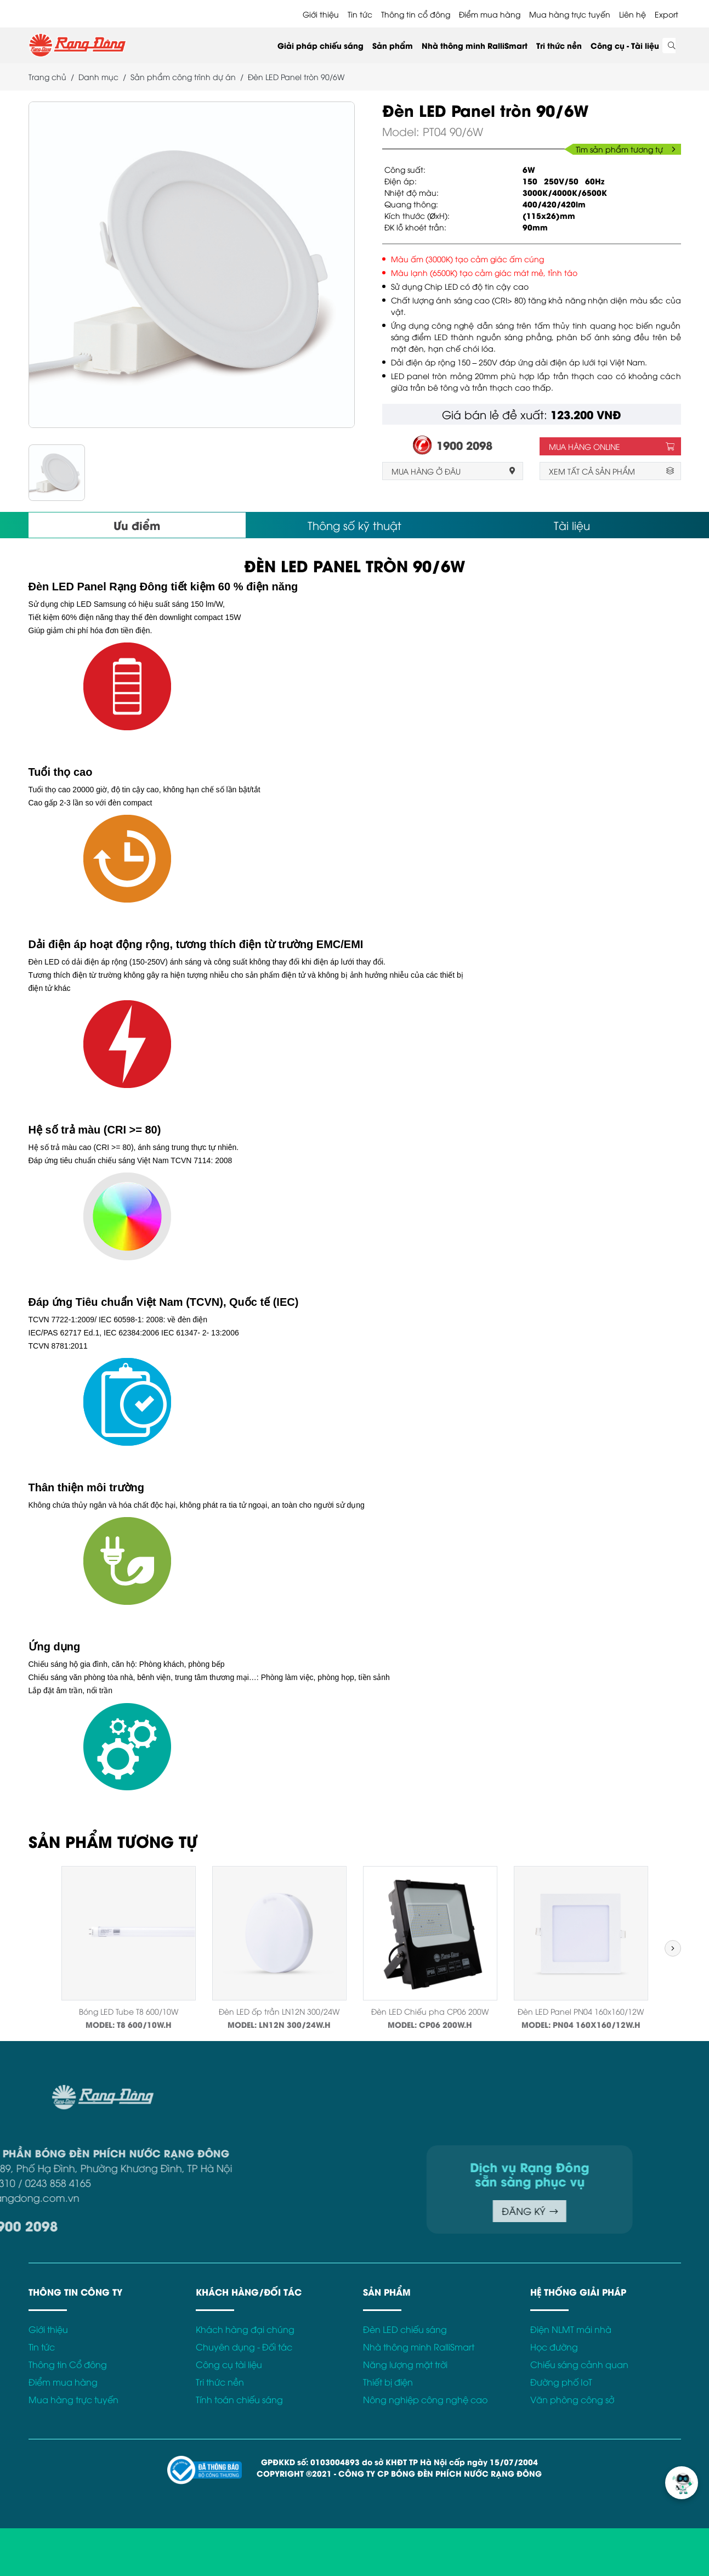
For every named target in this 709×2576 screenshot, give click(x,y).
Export (666, 14)
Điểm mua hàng (489, 14)
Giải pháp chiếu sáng (320, 45)
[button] (673, 1948)
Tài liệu (572, 524)
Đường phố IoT (561, 2382)
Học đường (554, 2347)
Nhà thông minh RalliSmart (475, 45)
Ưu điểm (137, 525)
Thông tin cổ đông (415, 14)
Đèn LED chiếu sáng (405, 2329)
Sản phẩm (392, 45)
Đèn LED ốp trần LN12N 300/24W (279, 2011)
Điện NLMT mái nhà (570, 2329)
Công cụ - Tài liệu (625, 45)
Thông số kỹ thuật (354, 524)
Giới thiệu (321, 14)
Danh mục (98, 76)
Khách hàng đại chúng (245, 2329)
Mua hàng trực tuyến (569, 14)
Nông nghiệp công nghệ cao (425, 2399)
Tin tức (360, 14)
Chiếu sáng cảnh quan (579, 2364)
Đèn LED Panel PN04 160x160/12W (581, 2011)
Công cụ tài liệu (229, 2364)
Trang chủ (47, 76)
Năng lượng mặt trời (405, 2364)
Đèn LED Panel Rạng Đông (98, 586)
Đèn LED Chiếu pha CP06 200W (430, 2011)
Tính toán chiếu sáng (239, 2399)
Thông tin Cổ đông (68, 2364)
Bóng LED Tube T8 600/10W (128, 2011)
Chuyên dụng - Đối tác (244, 2347)
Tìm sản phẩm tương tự (626, 149)
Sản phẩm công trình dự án (183, 76)
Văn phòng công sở (572, 2399)
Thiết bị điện (388, 2382)
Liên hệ (632, 14)
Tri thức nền (559, 45)
